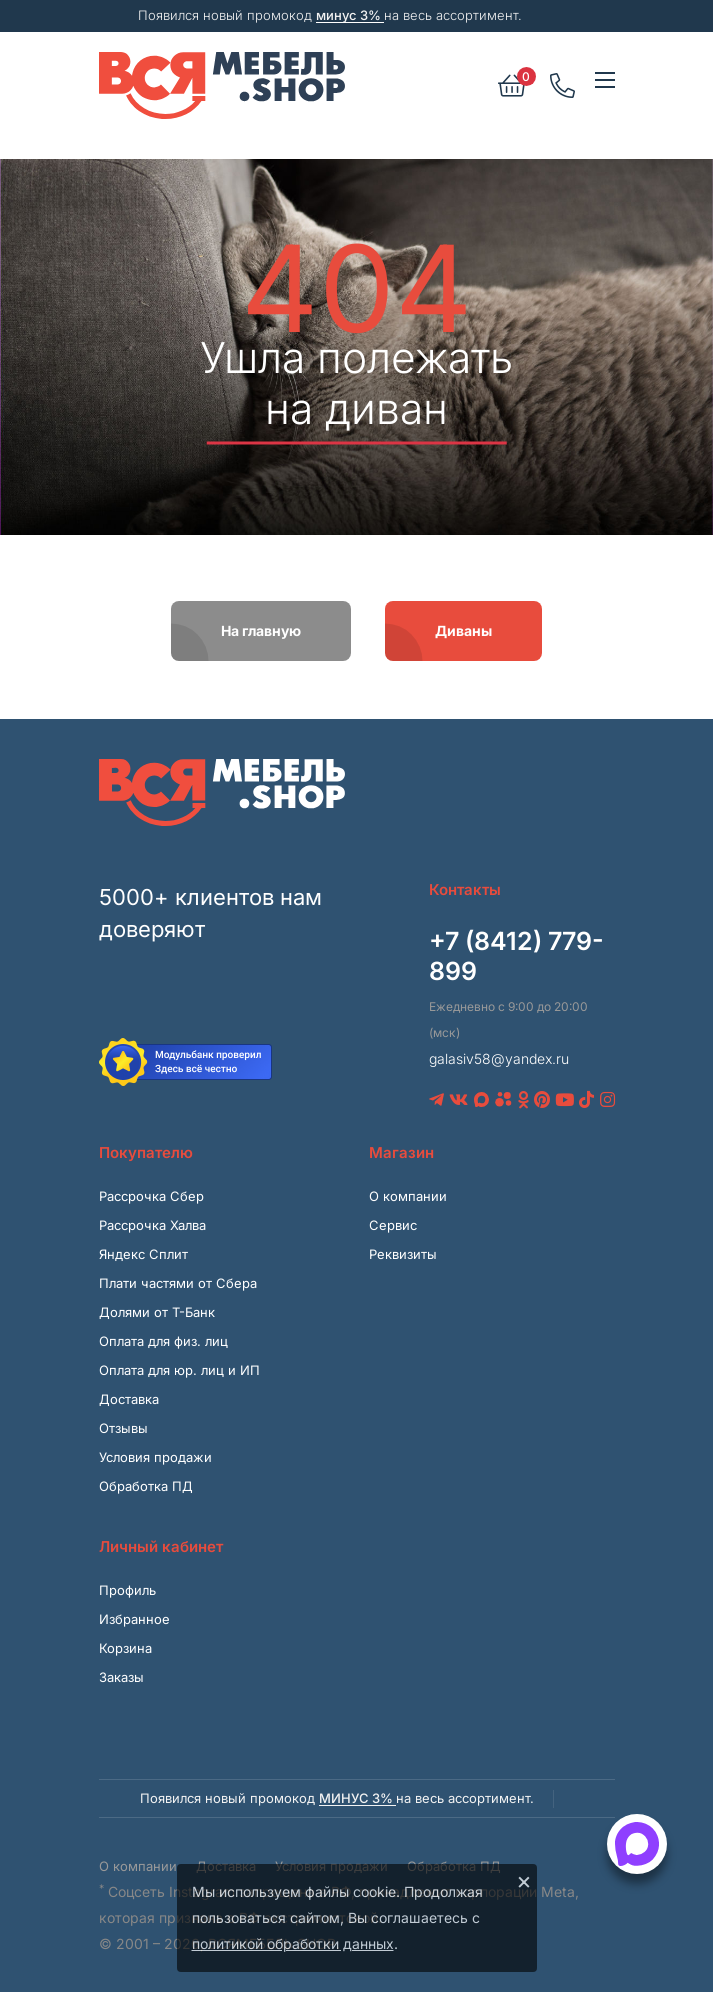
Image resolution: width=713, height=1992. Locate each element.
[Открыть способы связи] (637, 1844)
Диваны (463, 630)
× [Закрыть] (524, 1881)
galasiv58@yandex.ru (499, 1058)
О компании (408, 1196)
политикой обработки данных (293, 1943)
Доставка (129, 1399)
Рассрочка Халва (152, 1225)
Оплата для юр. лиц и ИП (179, 1370)
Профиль (127, 1590)
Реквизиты (403, 1254)
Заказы (121, 1677)
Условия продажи (155, 1457)
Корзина (125, 1648)
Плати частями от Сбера (178, 1283)
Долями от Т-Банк (157, 1312)
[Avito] (503, 1100)
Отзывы (123, 1428)
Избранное (134, 1619)
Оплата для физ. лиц (163, 1341)
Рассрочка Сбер (151, 1196)
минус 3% (350, 15)
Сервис (393, 1225)
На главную (261, 630)
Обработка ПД (146, 1486)
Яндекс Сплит (143, 1254)
